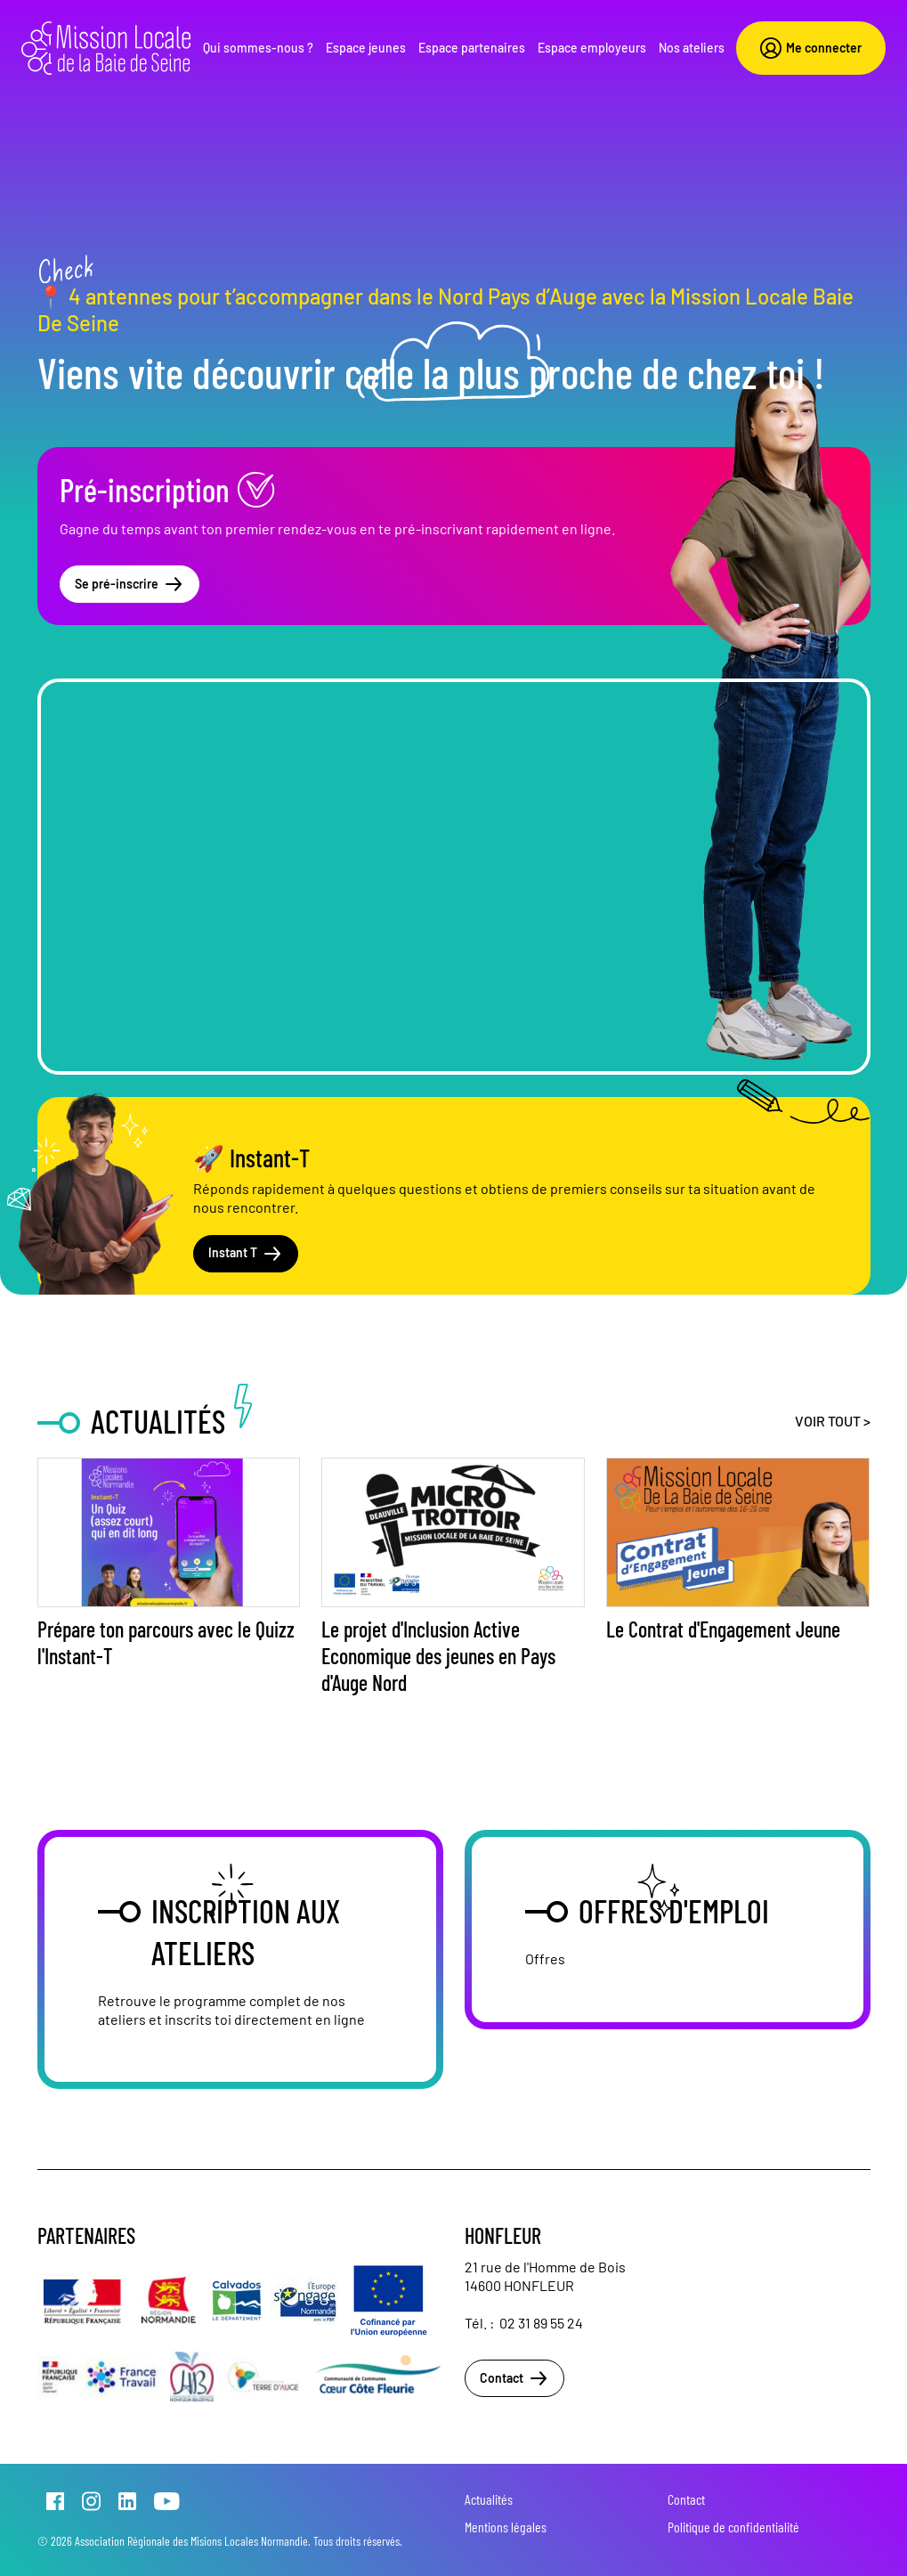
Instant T (245, 1253)
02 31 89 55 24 (541, 2322)
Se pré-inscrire (129, 584)
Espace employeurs (592, 47)
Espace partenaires (471, 47)
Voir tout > (833, 1420)
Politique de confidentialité (733, 2526)
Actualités (489, 2499)
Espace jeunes (366, 47)
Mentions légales (506, 2526)
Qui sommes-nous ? (258, 47)
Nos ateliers (692, 47)
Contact (514, 2378)
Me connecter (811, 48)
